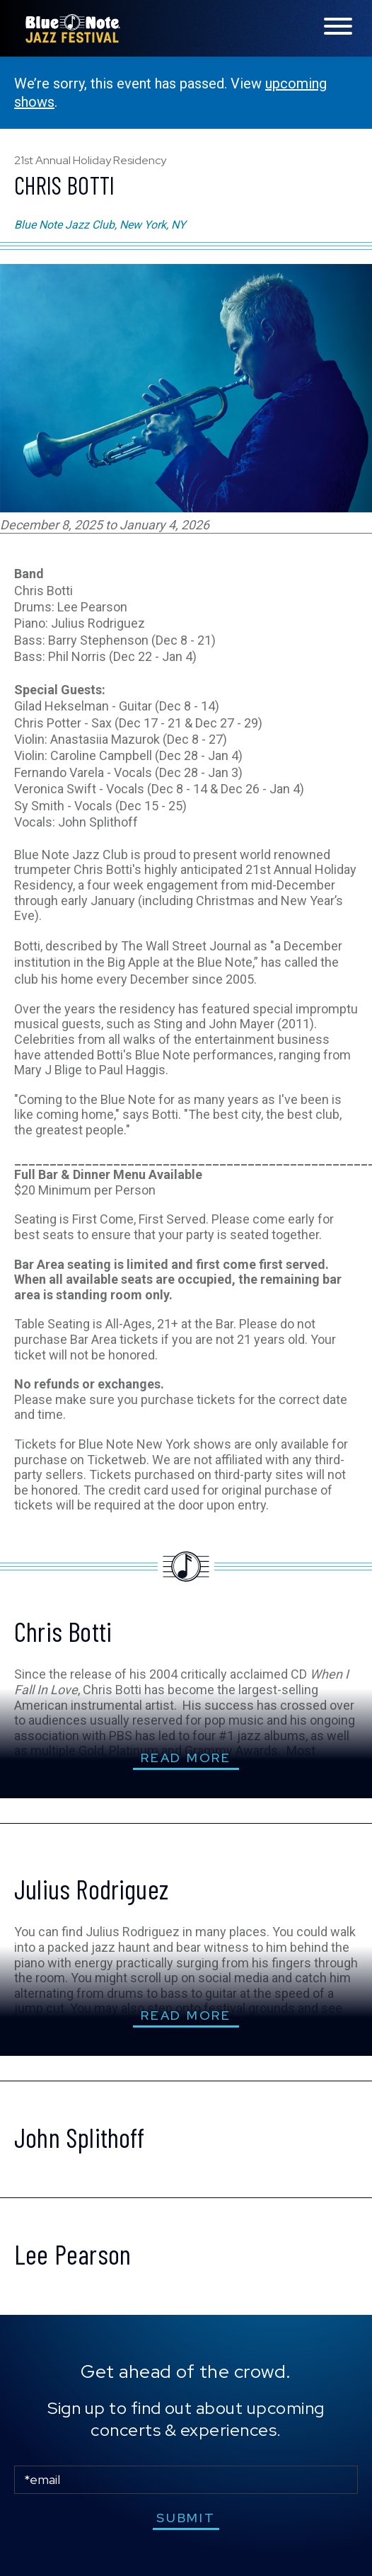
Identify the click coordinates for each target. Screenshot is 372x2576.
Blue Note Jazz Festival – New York (73, 28)
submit (185, 2517)
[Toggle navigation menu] (338, 27)
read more (186, 1757)
